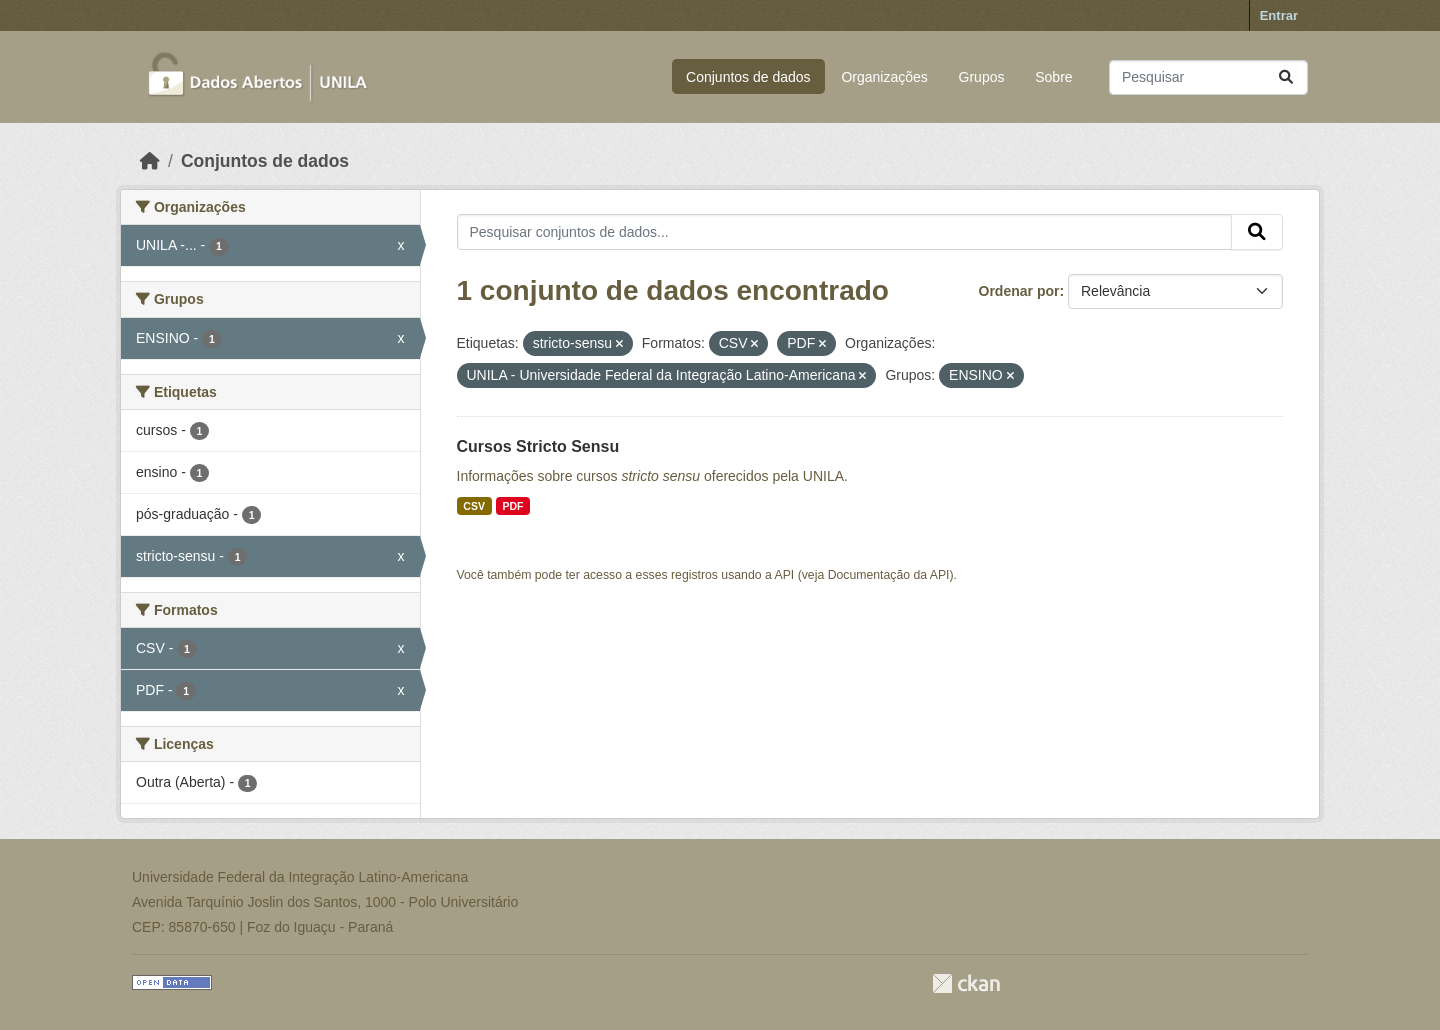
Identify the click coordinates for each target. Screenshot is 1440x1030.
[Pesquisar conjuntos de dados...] (1208, 77)
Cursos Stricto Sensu (538, 446)
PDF (512, 506)
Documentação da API (889, 575)
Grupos (982, 77)
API (785, 575)
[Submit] (1286, 77)
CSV (474, 506)
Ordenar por (1019, 291)
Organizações (884, 77)
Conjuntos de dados (748, 77)
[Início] (150, 161)
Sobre (1053, 77)
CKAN (966, 983)
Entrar (1279, 15)
